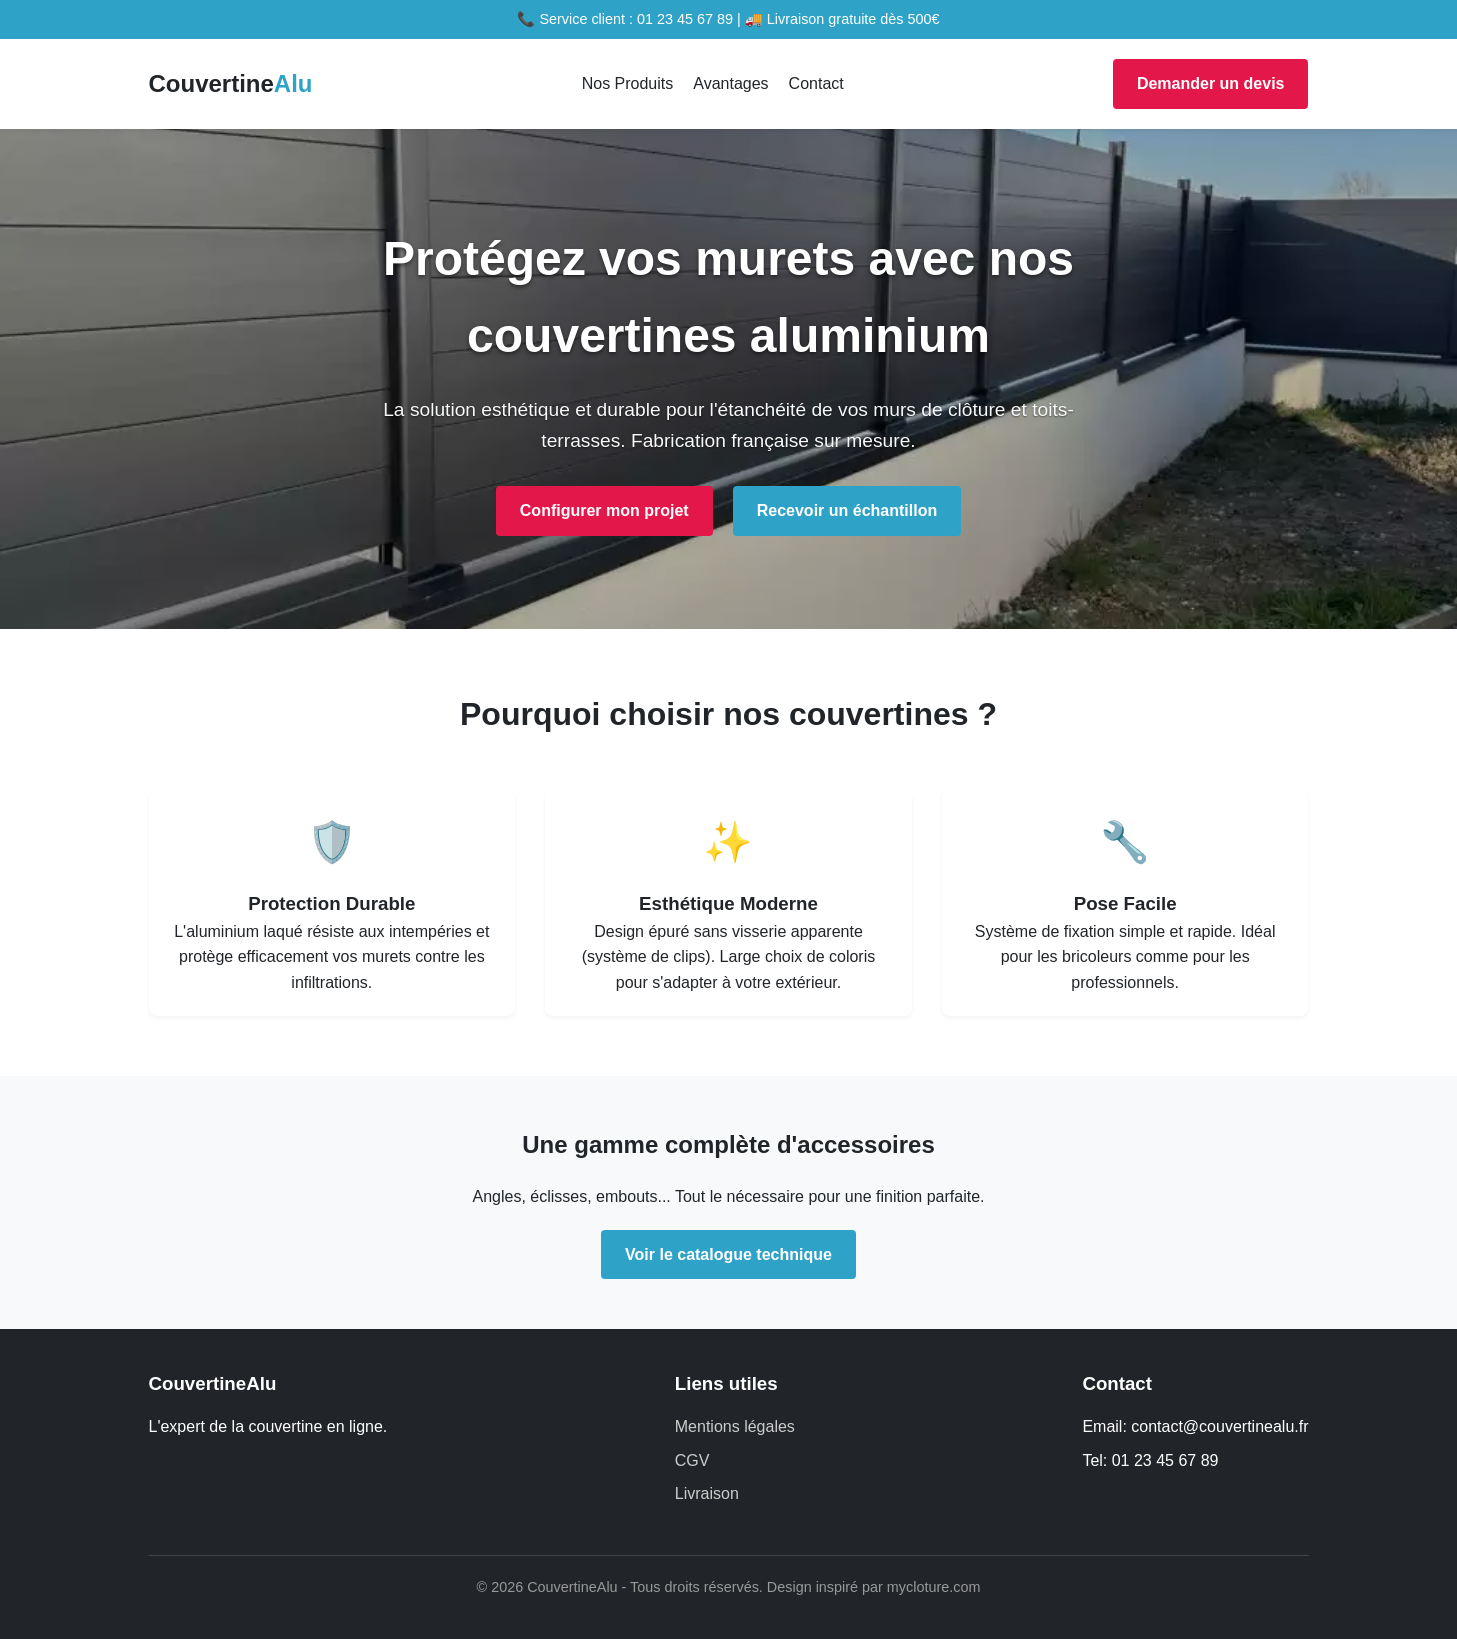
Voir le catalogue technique (728, 1254)
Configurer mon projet (604, 510)
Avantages (730, 83)
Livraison (707, 1493)
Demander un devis (1211, 83)
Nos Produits (628, 83)
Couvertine (231, 83)
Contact (816, 83)
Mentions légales (735, 1426)
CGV (692, 1460)
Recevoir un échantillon (847, 510)
